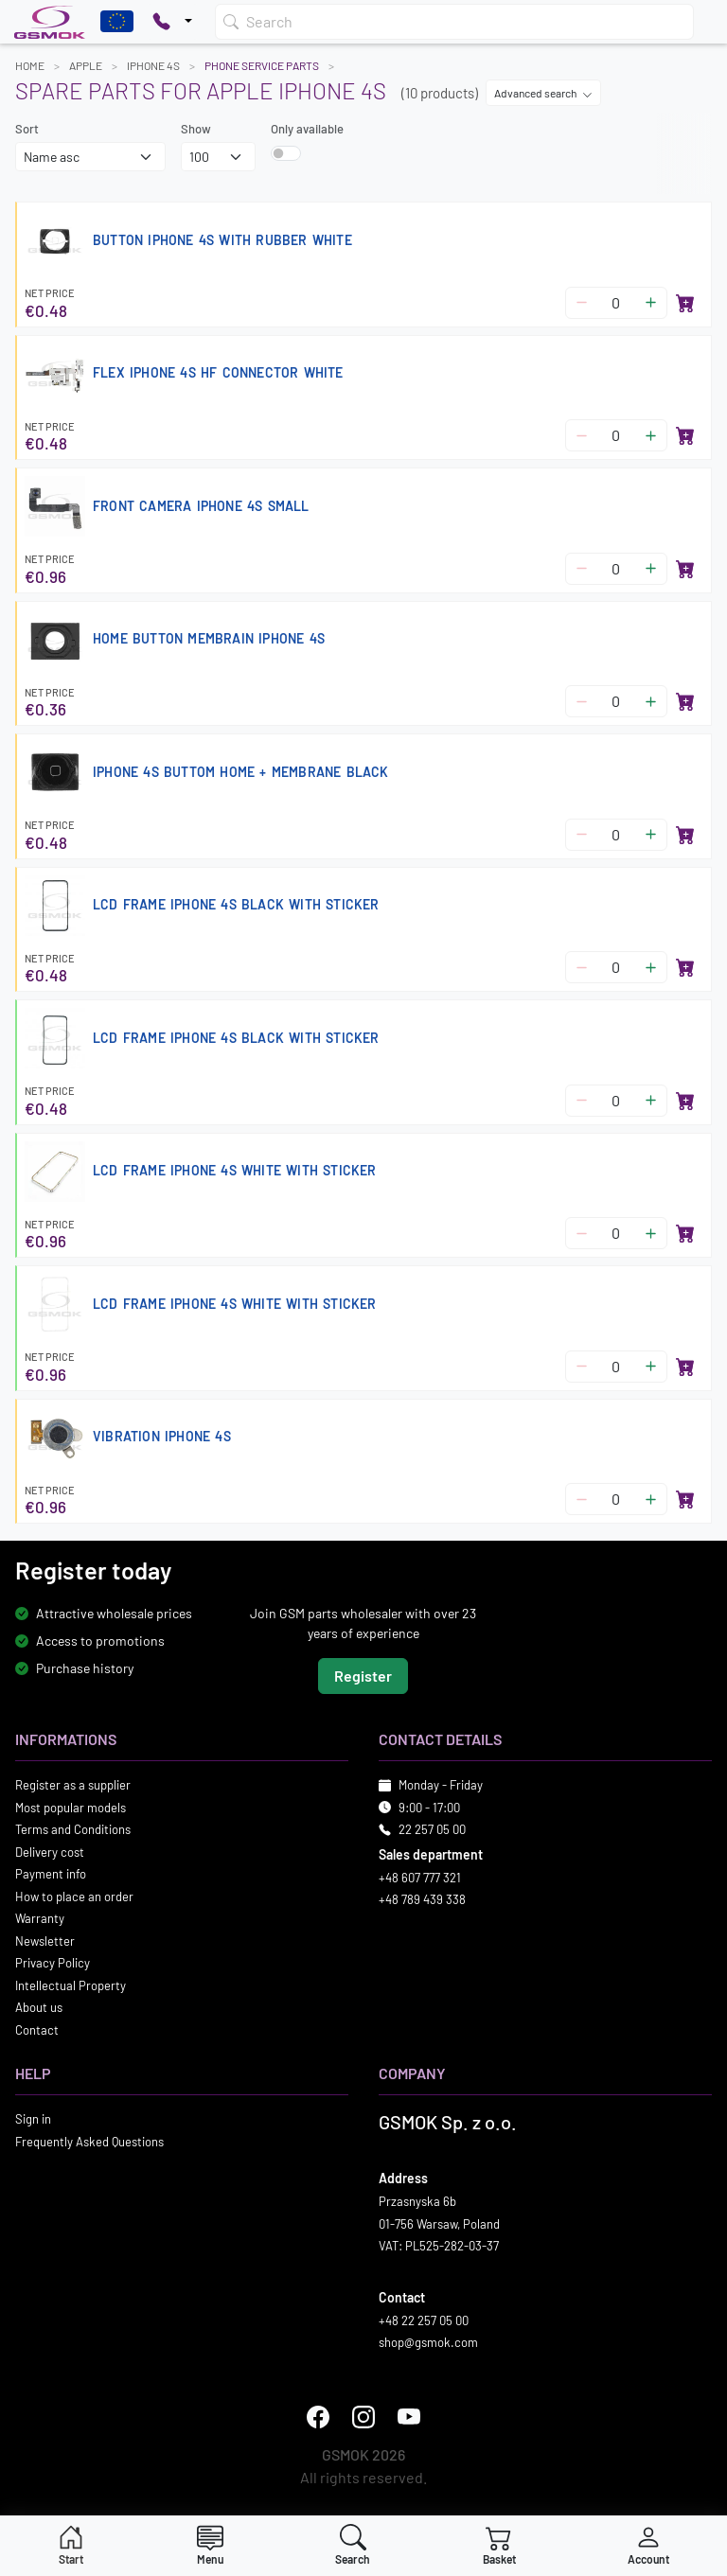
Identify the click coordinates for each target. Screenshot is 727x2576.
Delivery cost (49, 1852)
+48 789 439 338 (422, 1900)
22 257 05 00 (432, 1830)
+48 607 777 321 (420, 1877)
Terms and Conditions (73, 1830)
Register (363, 1676)
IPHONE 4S (153, 65)
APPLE (85, 65)
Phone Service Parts (261, 65)
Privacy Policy (52, 1963)
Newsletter (45, 1941)
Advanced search (543, 92)
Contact (37, 2030)
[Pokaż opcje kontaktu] (172, 22)
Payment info (50, 1874)
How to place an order (74, 1896)
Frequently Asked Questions (89, 2141)
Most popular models (70, 1807)
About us (38, 2008)
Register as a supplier (73, 1785)
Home (29, 65)
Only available (307, 128)
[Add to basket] (685, 303)
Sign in (33, 2119)
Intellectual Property (70, 1985)
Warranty (39, 1919)
